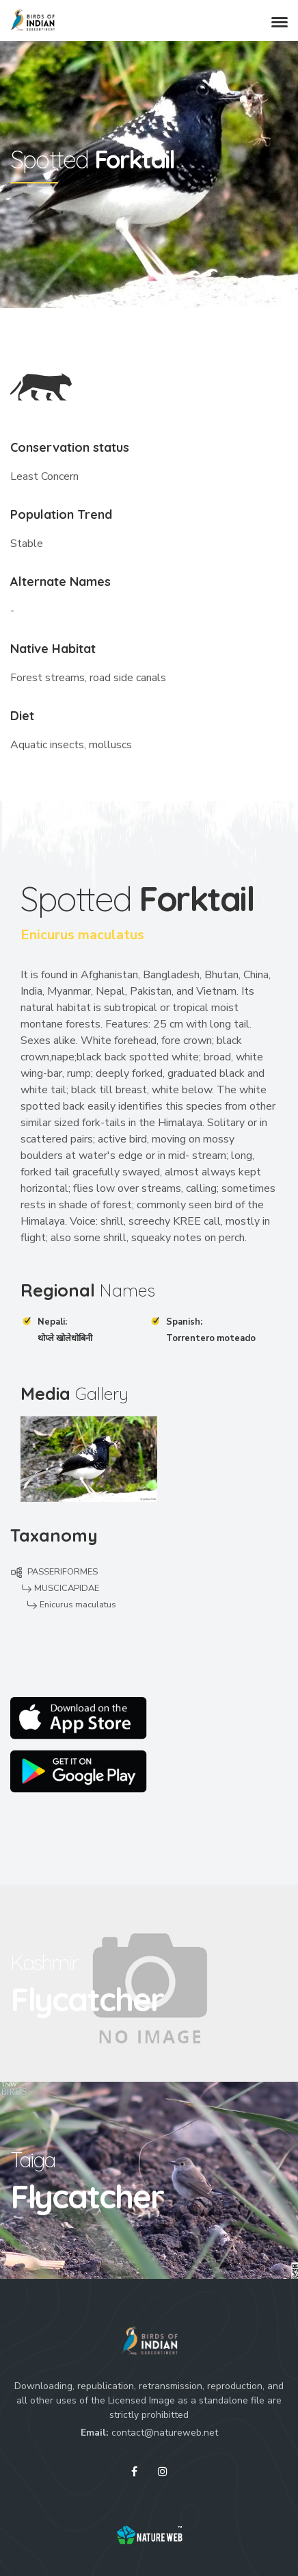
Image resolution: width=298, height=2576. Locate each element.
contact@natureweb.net (164, 2432)
